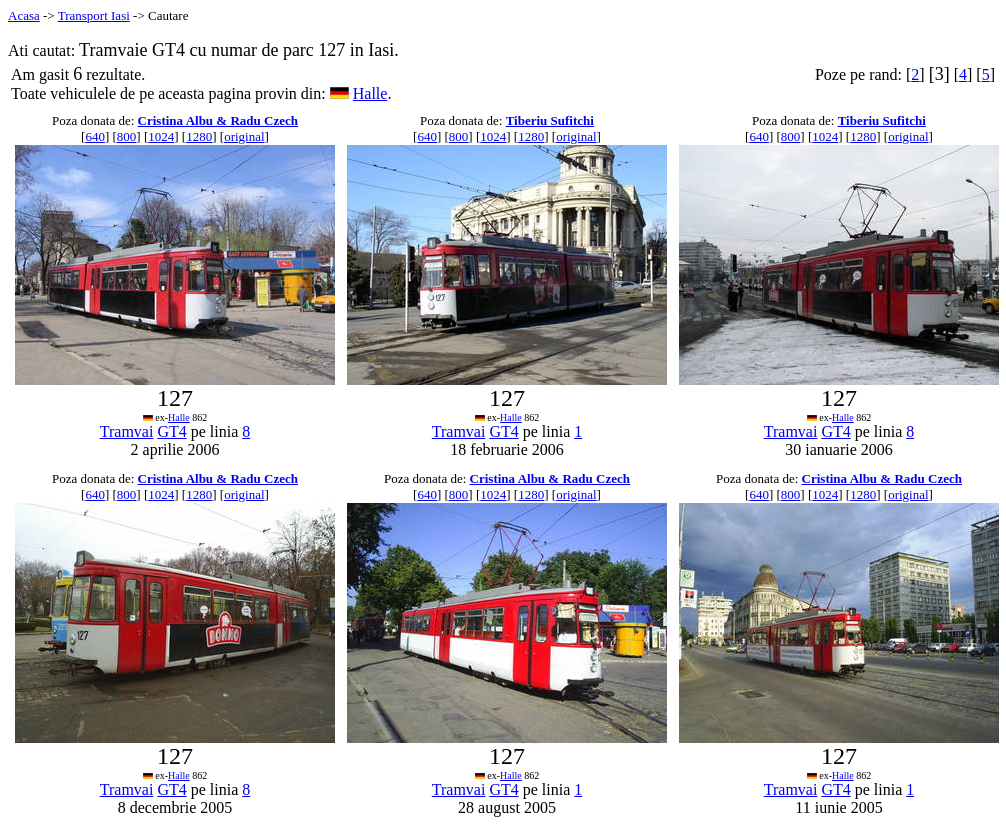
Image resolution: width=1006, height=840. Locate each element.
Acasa (24, 15)
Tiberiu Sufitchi (550, 120)
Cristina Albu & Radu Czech (218, 120)
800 (127, 136)
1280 (199, 136)
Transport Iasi (94, 15)
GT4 (171, 431)
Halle (370, 93)
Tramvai (127, 431)
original (244, 136)
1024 (161, 136)
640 (95, 136)
